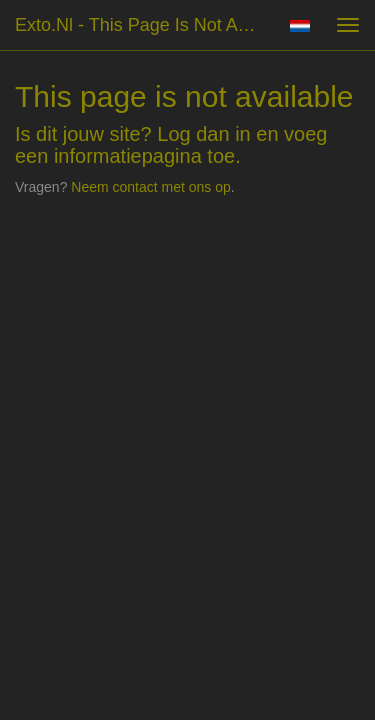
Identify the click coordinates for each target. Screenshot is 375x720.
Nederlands (299, 26)
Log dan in (203, 134)
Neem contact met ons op (151, 187)
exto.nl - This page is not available (143, 25)
